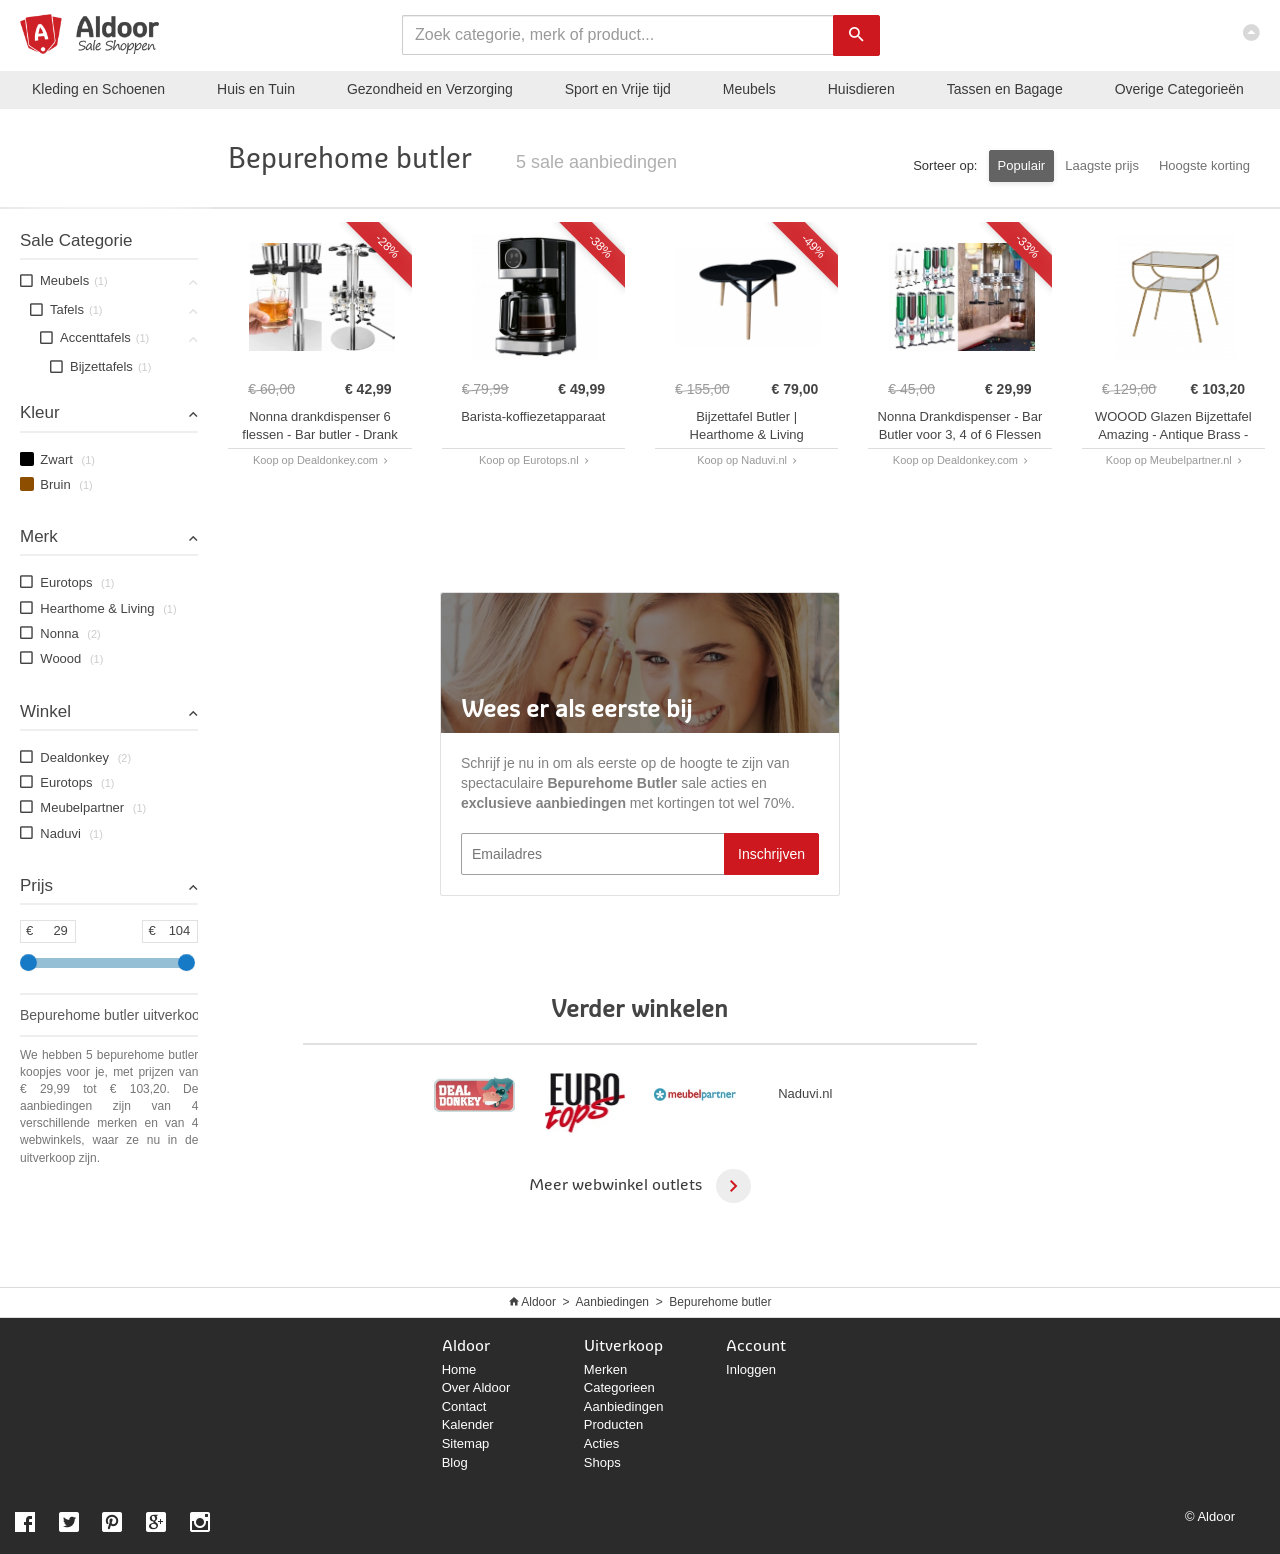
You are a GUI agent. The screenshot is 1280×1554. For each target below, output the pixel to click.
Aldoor (538, 1302)
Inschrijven (771, 854)
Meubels (749, 89)
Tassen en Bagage (1005, 89)
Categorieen (619, 1387)
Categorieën (1179, 89)
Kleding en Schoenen (98, 89)
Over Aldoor (476, 1387)
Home (459, 1369)
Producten (613, 1424)
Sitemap (466, 1443)
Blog (455, 1462)
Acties (601, 1443)
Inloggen (751, 1369)
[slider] (28, 962)
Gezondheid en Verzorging (430, 89)
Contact (464, 1406)
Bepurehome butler (720, 1302)
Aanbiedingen (612, 1302)
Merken (605, 1369)
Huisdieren (861, 89)
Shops (602, 1462)
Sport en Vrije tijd (618, 89)
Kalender (468, 1424)
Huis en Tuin (256, 89)
